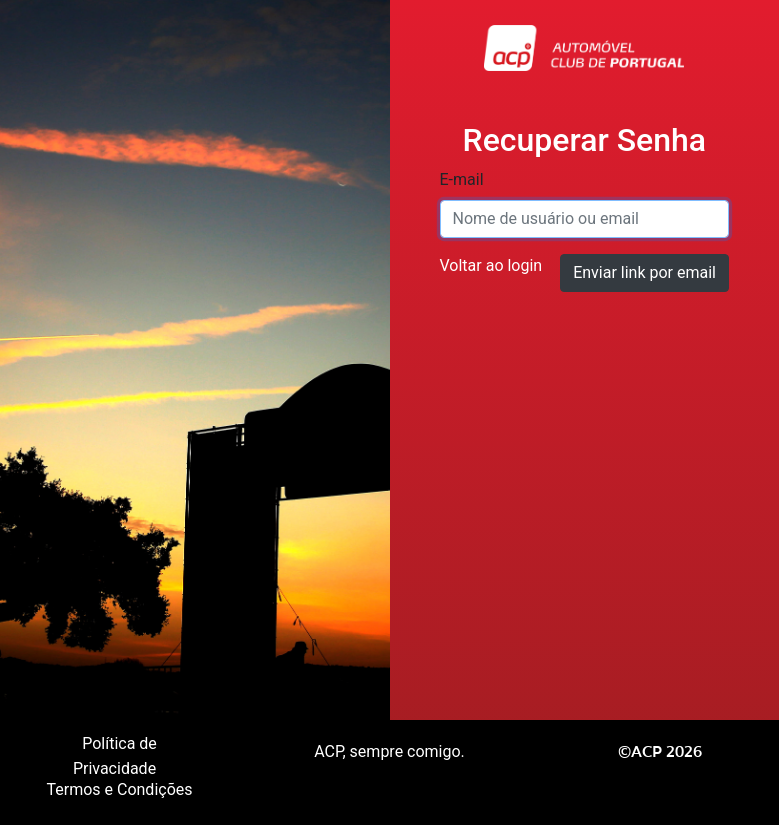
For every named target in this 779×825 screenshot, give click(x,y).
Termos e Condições (119, 789)
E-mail (462, 179)
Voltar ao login (491, 265)
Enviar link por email (644, 272)
